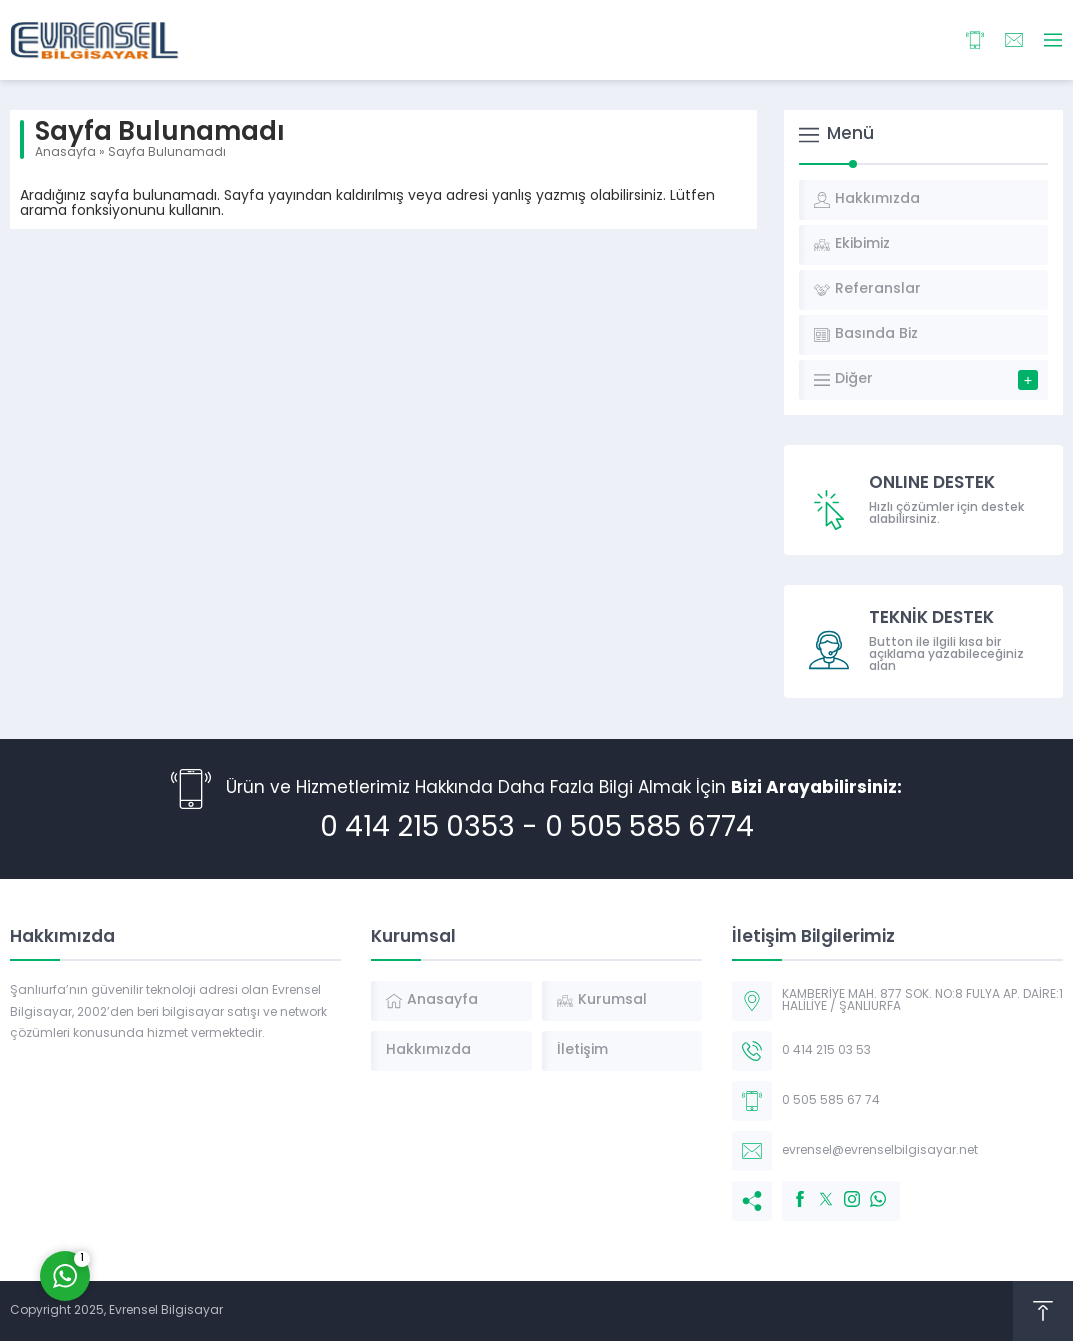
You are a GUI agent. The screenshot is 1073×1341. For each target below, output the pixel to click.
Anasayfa (65, 153)
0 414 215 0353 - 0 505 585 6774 (537, 829)
